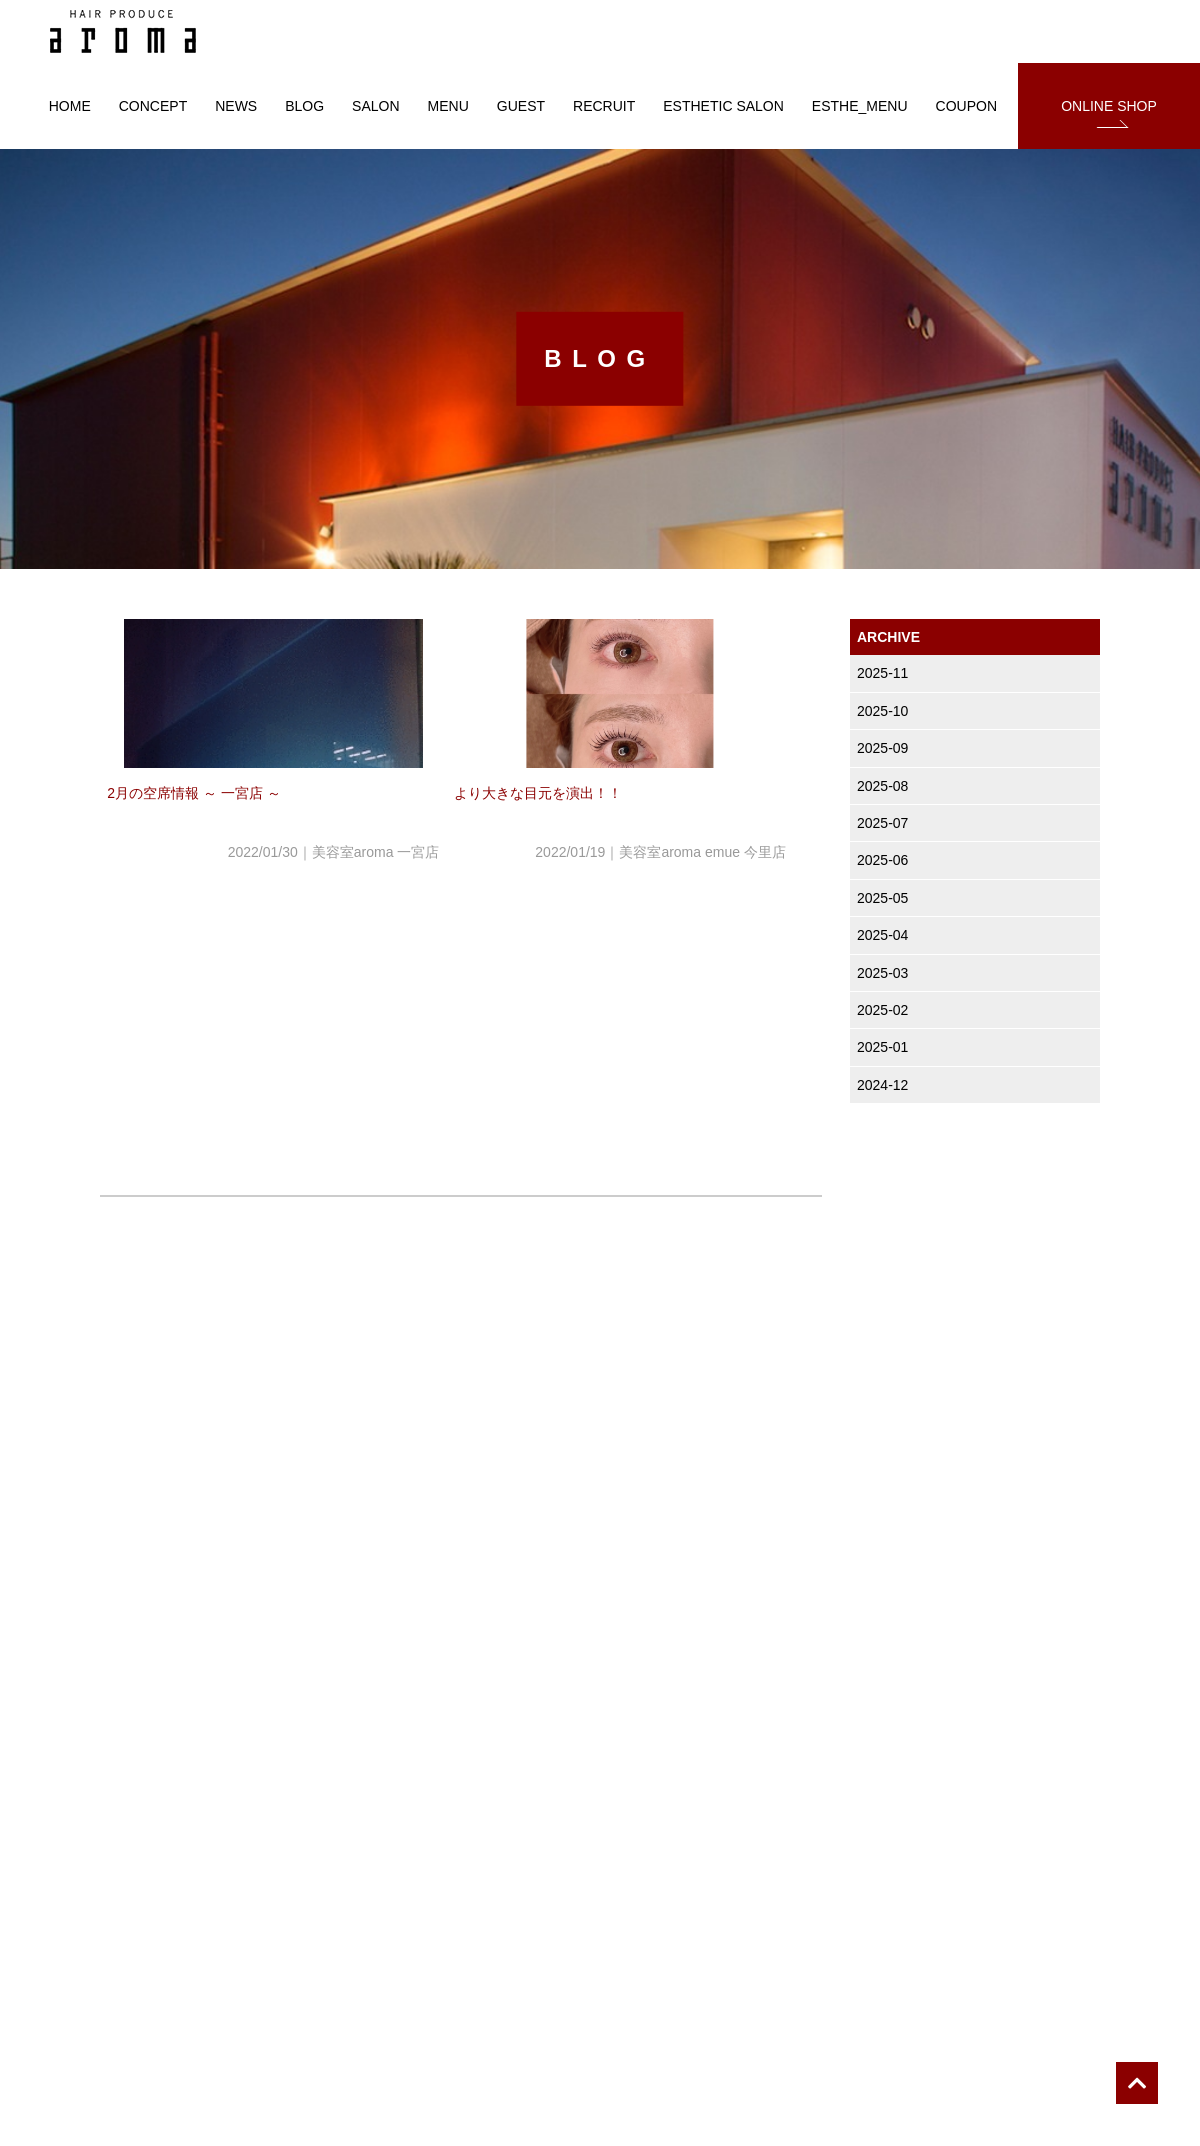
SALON (375, 106)
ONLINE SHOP (1109, 106)
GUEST (521, 106)
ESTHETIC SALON (723, 106)
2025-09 (882, 748)
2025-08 (882, 786)
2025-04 (882, 935)
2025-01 (882, 1047)
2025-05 (882, 898)
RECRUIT (604, 106)
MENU (448, 106)
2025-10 (882, 711)
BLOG (304, 106)
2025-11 (882, 673)
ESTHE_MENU (860, 106)
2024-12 (882, 1085)
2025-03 (882, 973)
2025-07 (882, 823)
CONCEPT (153, 106)
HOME (70, 106)
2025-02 (882, 1010)
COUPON (966, 106)
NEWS (236, 106)
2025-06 (882, 860)
